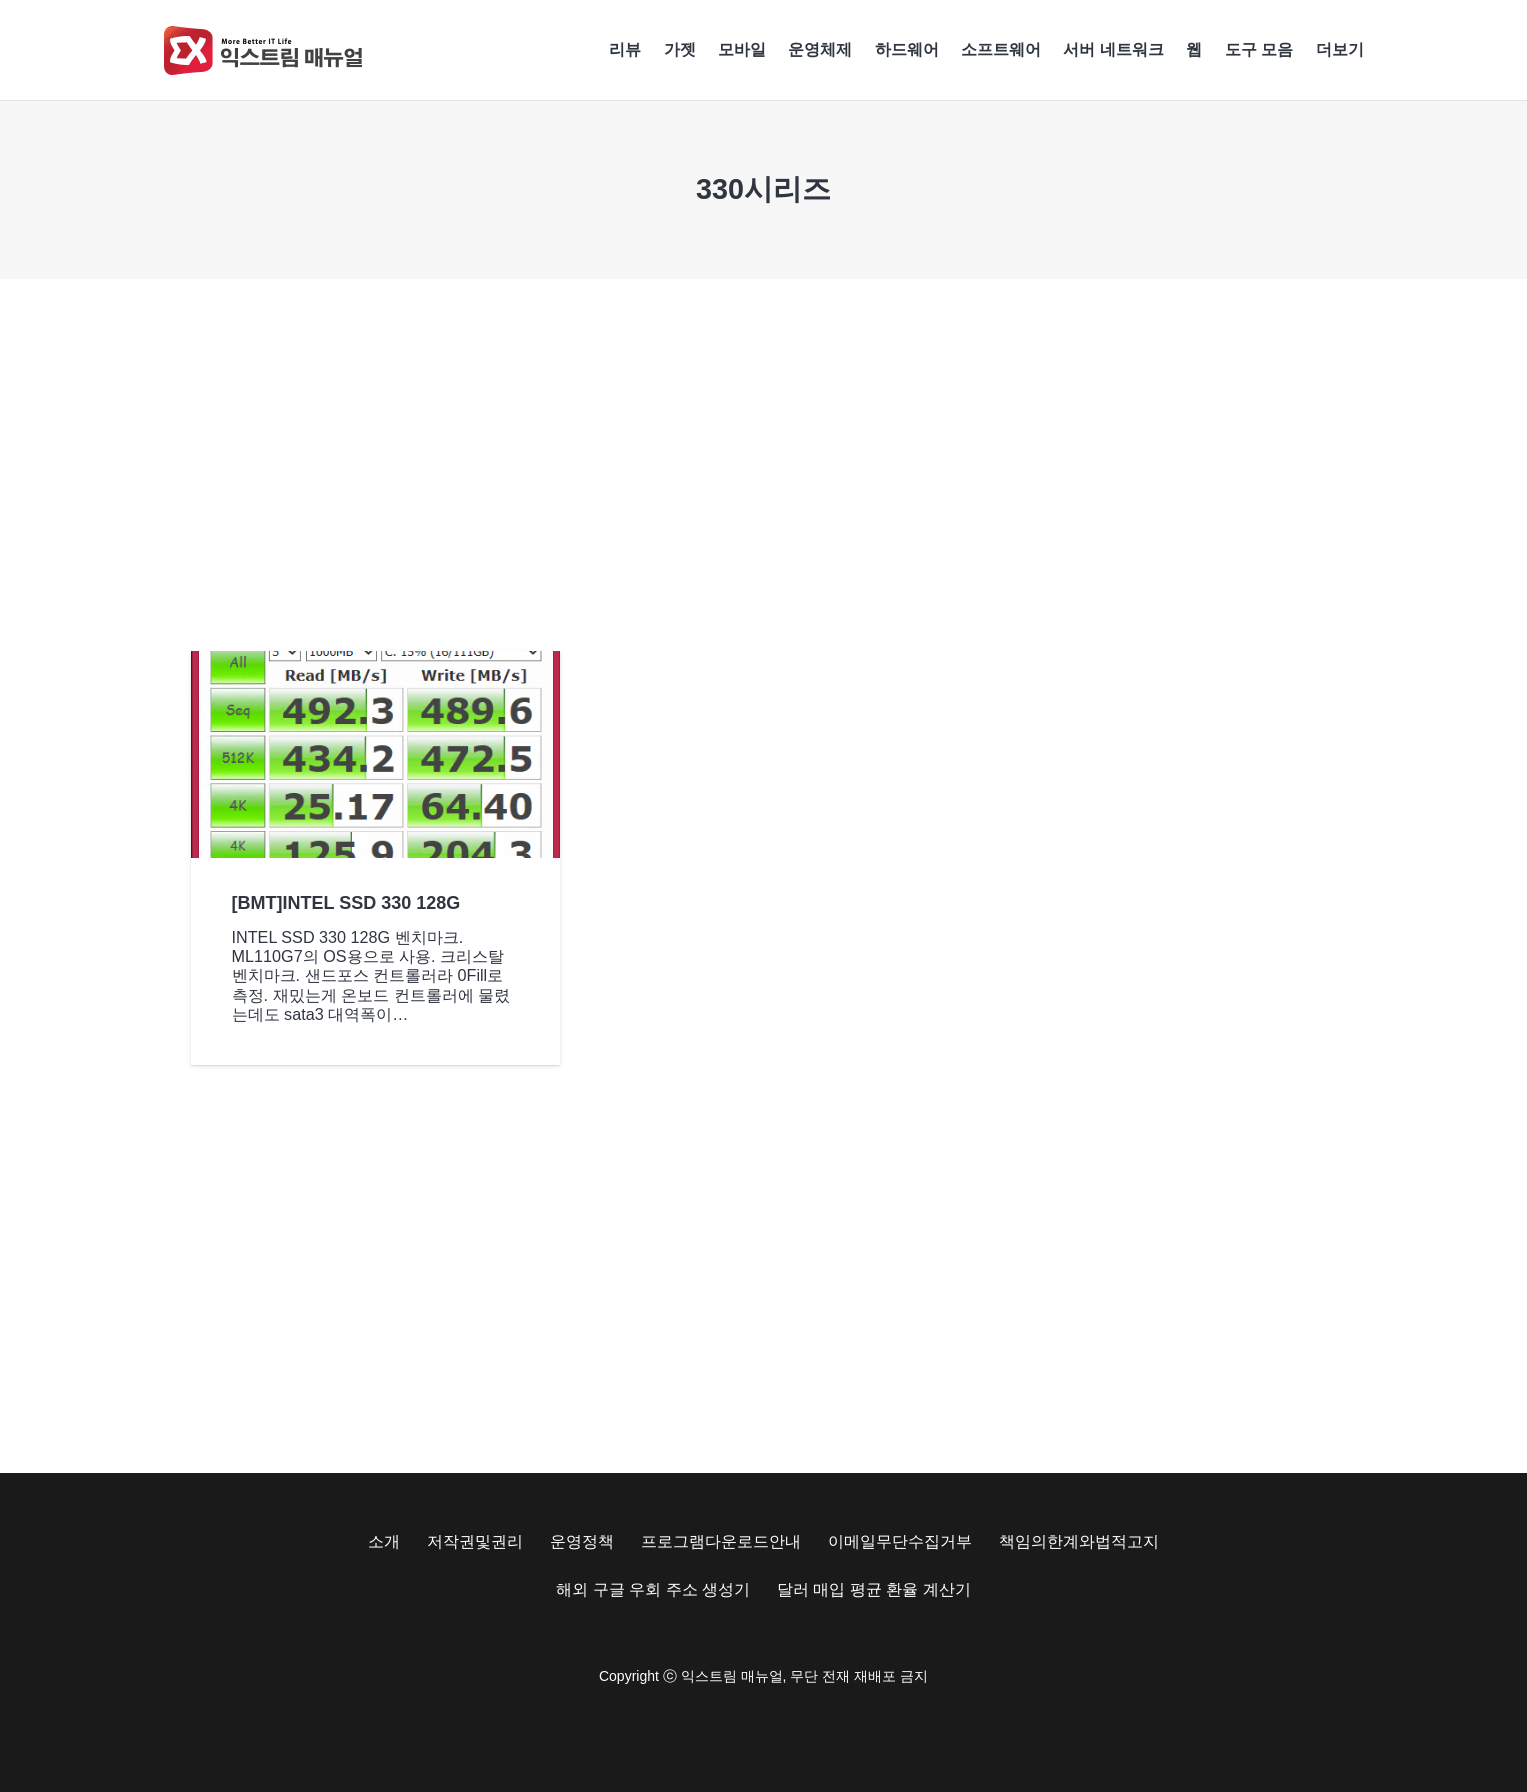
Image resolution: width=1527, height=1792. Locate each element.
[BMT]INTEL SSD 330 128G (345, 902)
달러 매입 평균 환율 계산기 (874, 1589)
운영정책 (582, 1541)
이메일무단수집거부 (900, 1541)
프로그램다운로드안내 (721, 1541)
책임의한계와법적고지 (1079, 1541)
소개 (384, 1541)
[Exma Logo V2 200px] (264, 50)
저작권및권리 (475, 1541)
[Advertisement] (764, 465)
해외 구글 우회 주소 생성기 (653, 1589)
